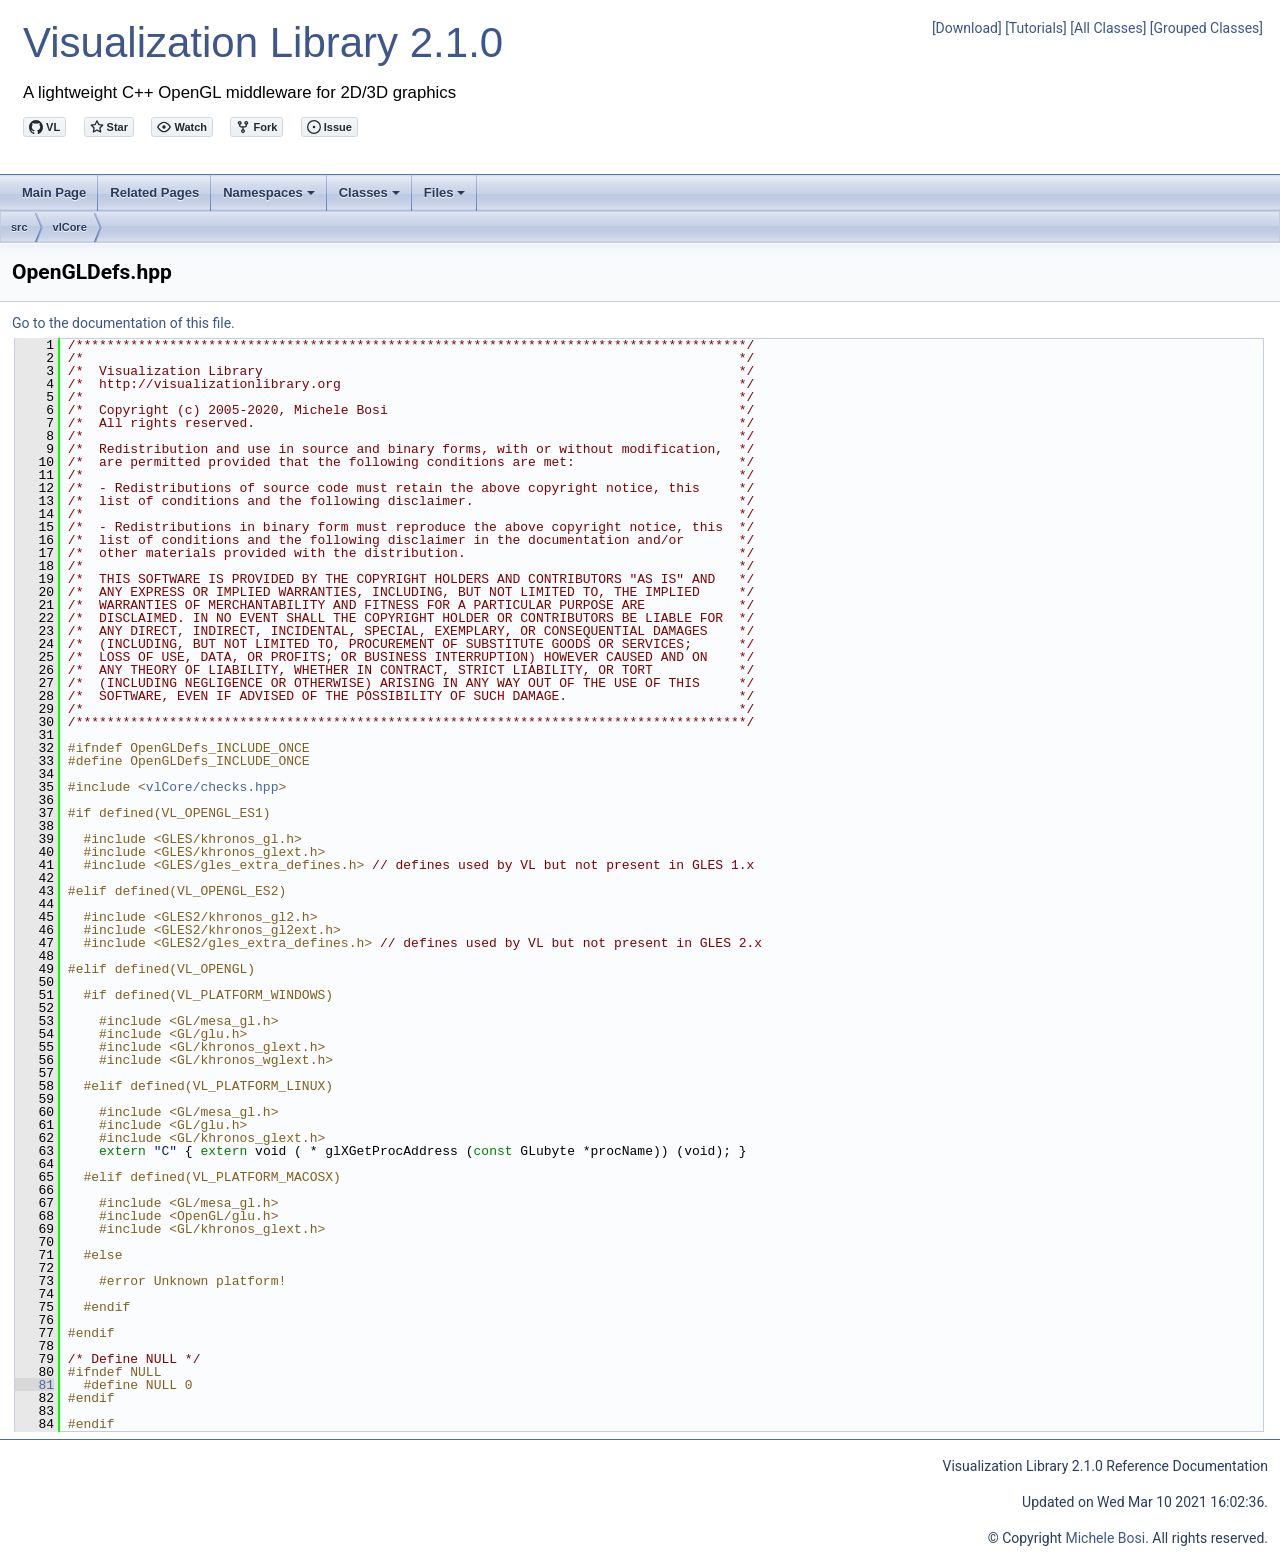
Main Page (54, 192)
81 (34, 1385)
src (19, 227)
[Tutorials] (1036, 28)
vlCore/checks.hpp (212, 787)
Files (446, 198)
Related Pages (154, 192)
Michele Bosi (1105, 1538)
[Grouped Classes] (1206, 28)
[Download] (967, 28)
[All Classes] (1108, 28)
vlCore (70, 227)
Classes (371, 198)
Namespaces (270, 198)
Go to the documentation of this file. (123, 323)
